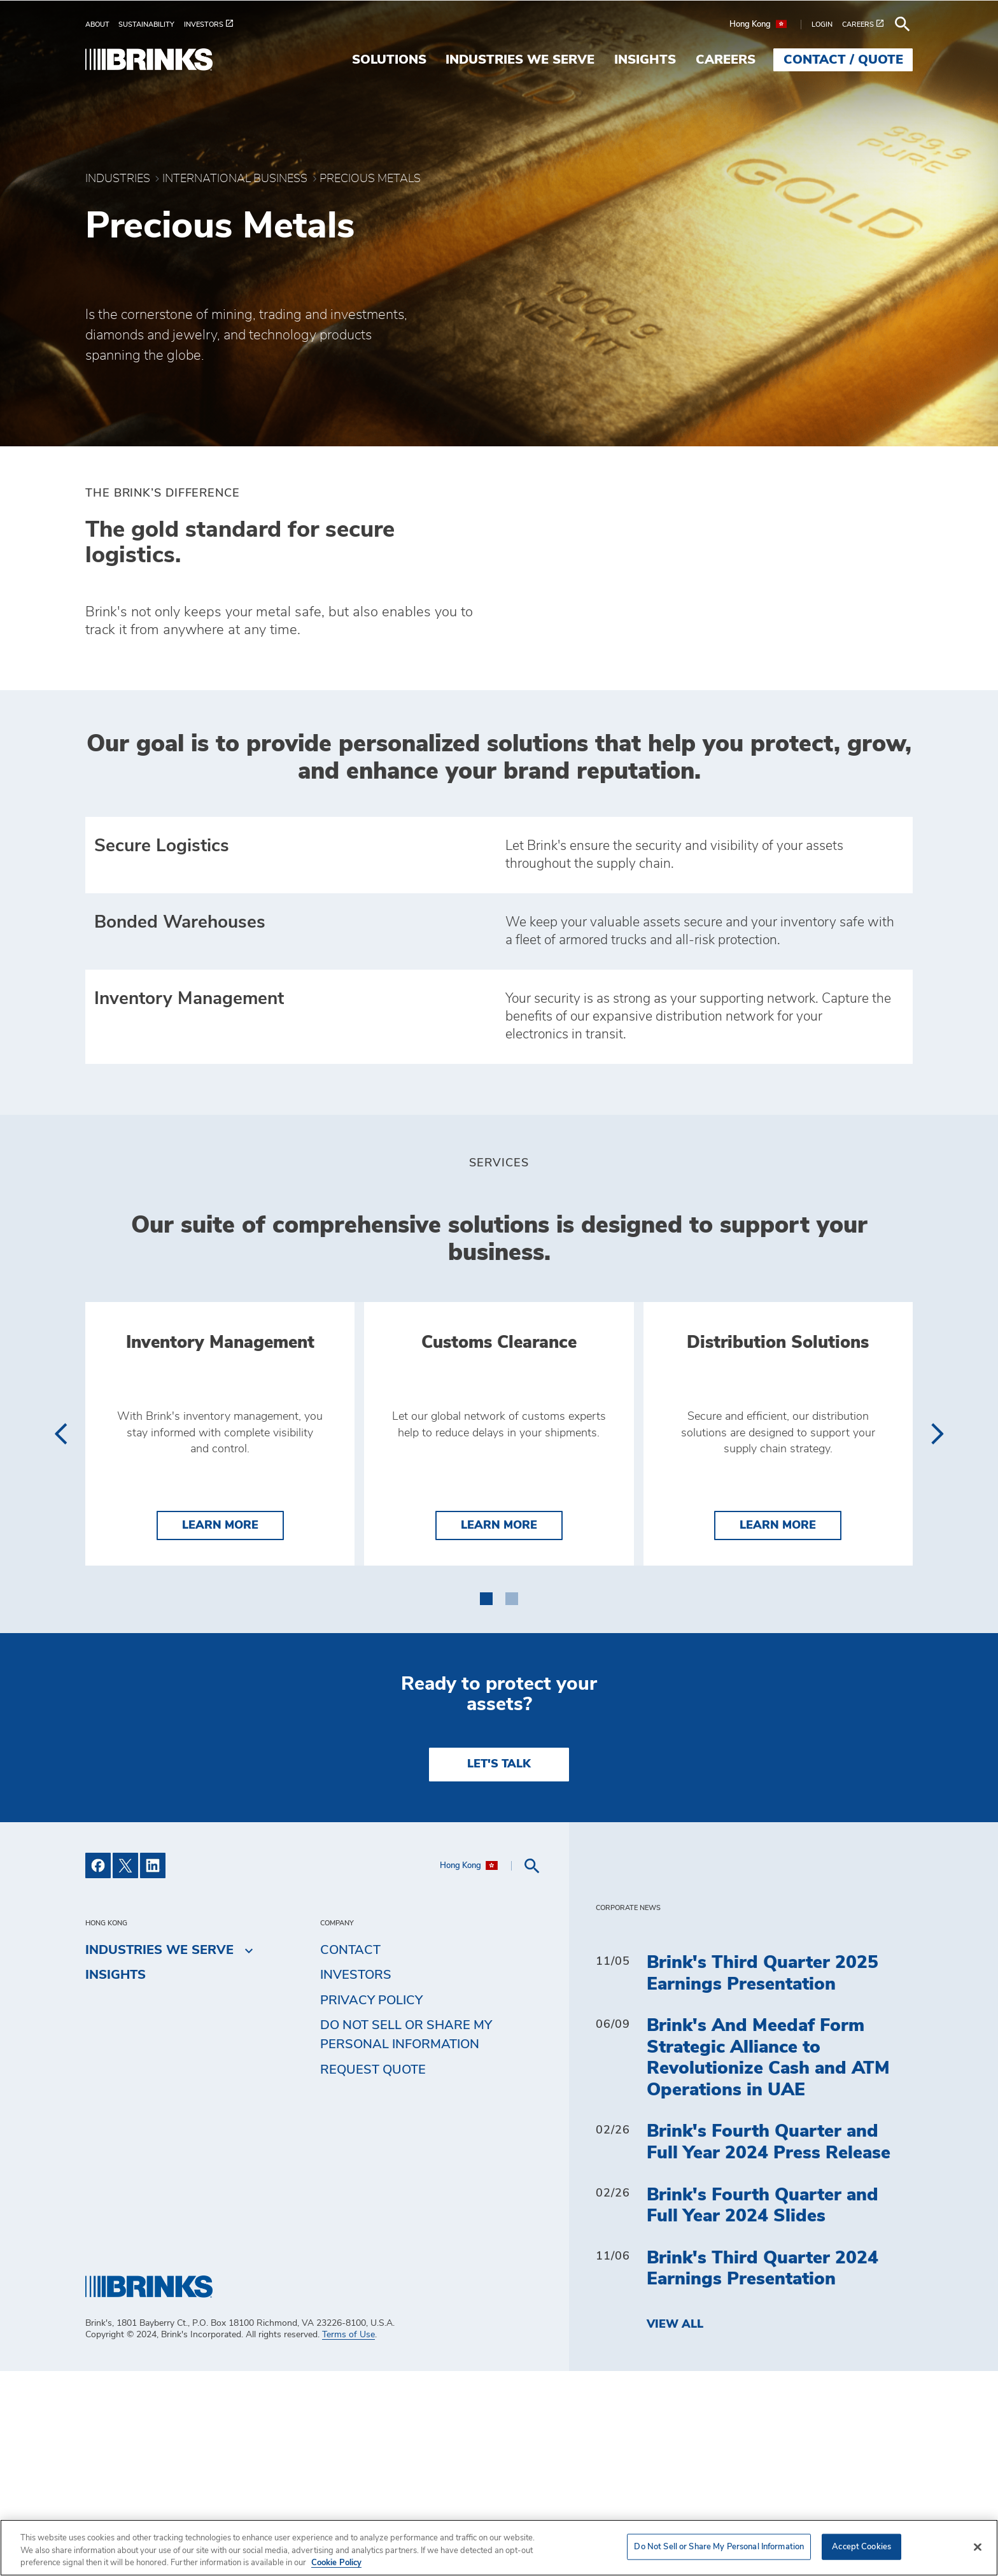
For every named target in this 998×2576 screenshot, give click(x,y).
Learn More (233, 1729)
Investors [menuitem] (355, 2180)
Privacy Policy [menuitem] (371, 2205)
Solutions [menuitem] (389, 59)
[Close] (978, 2547)
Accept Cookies (861, 2546)
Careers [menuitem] (726, 59)
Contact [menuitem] (350, 2154)
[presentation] (60, 1558)
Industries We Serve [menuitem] (520, 59)
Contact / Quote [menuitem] (843, 59)
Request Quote (373, 2274)
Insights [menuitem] (645, 59)
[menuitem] (101, 24)
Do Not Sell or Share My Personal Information (406, 2240)
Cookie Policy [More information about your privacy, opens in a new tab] (336, 2563)
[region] (499, 2547)
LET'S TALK (499, 1969)
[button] (486, 1801)
